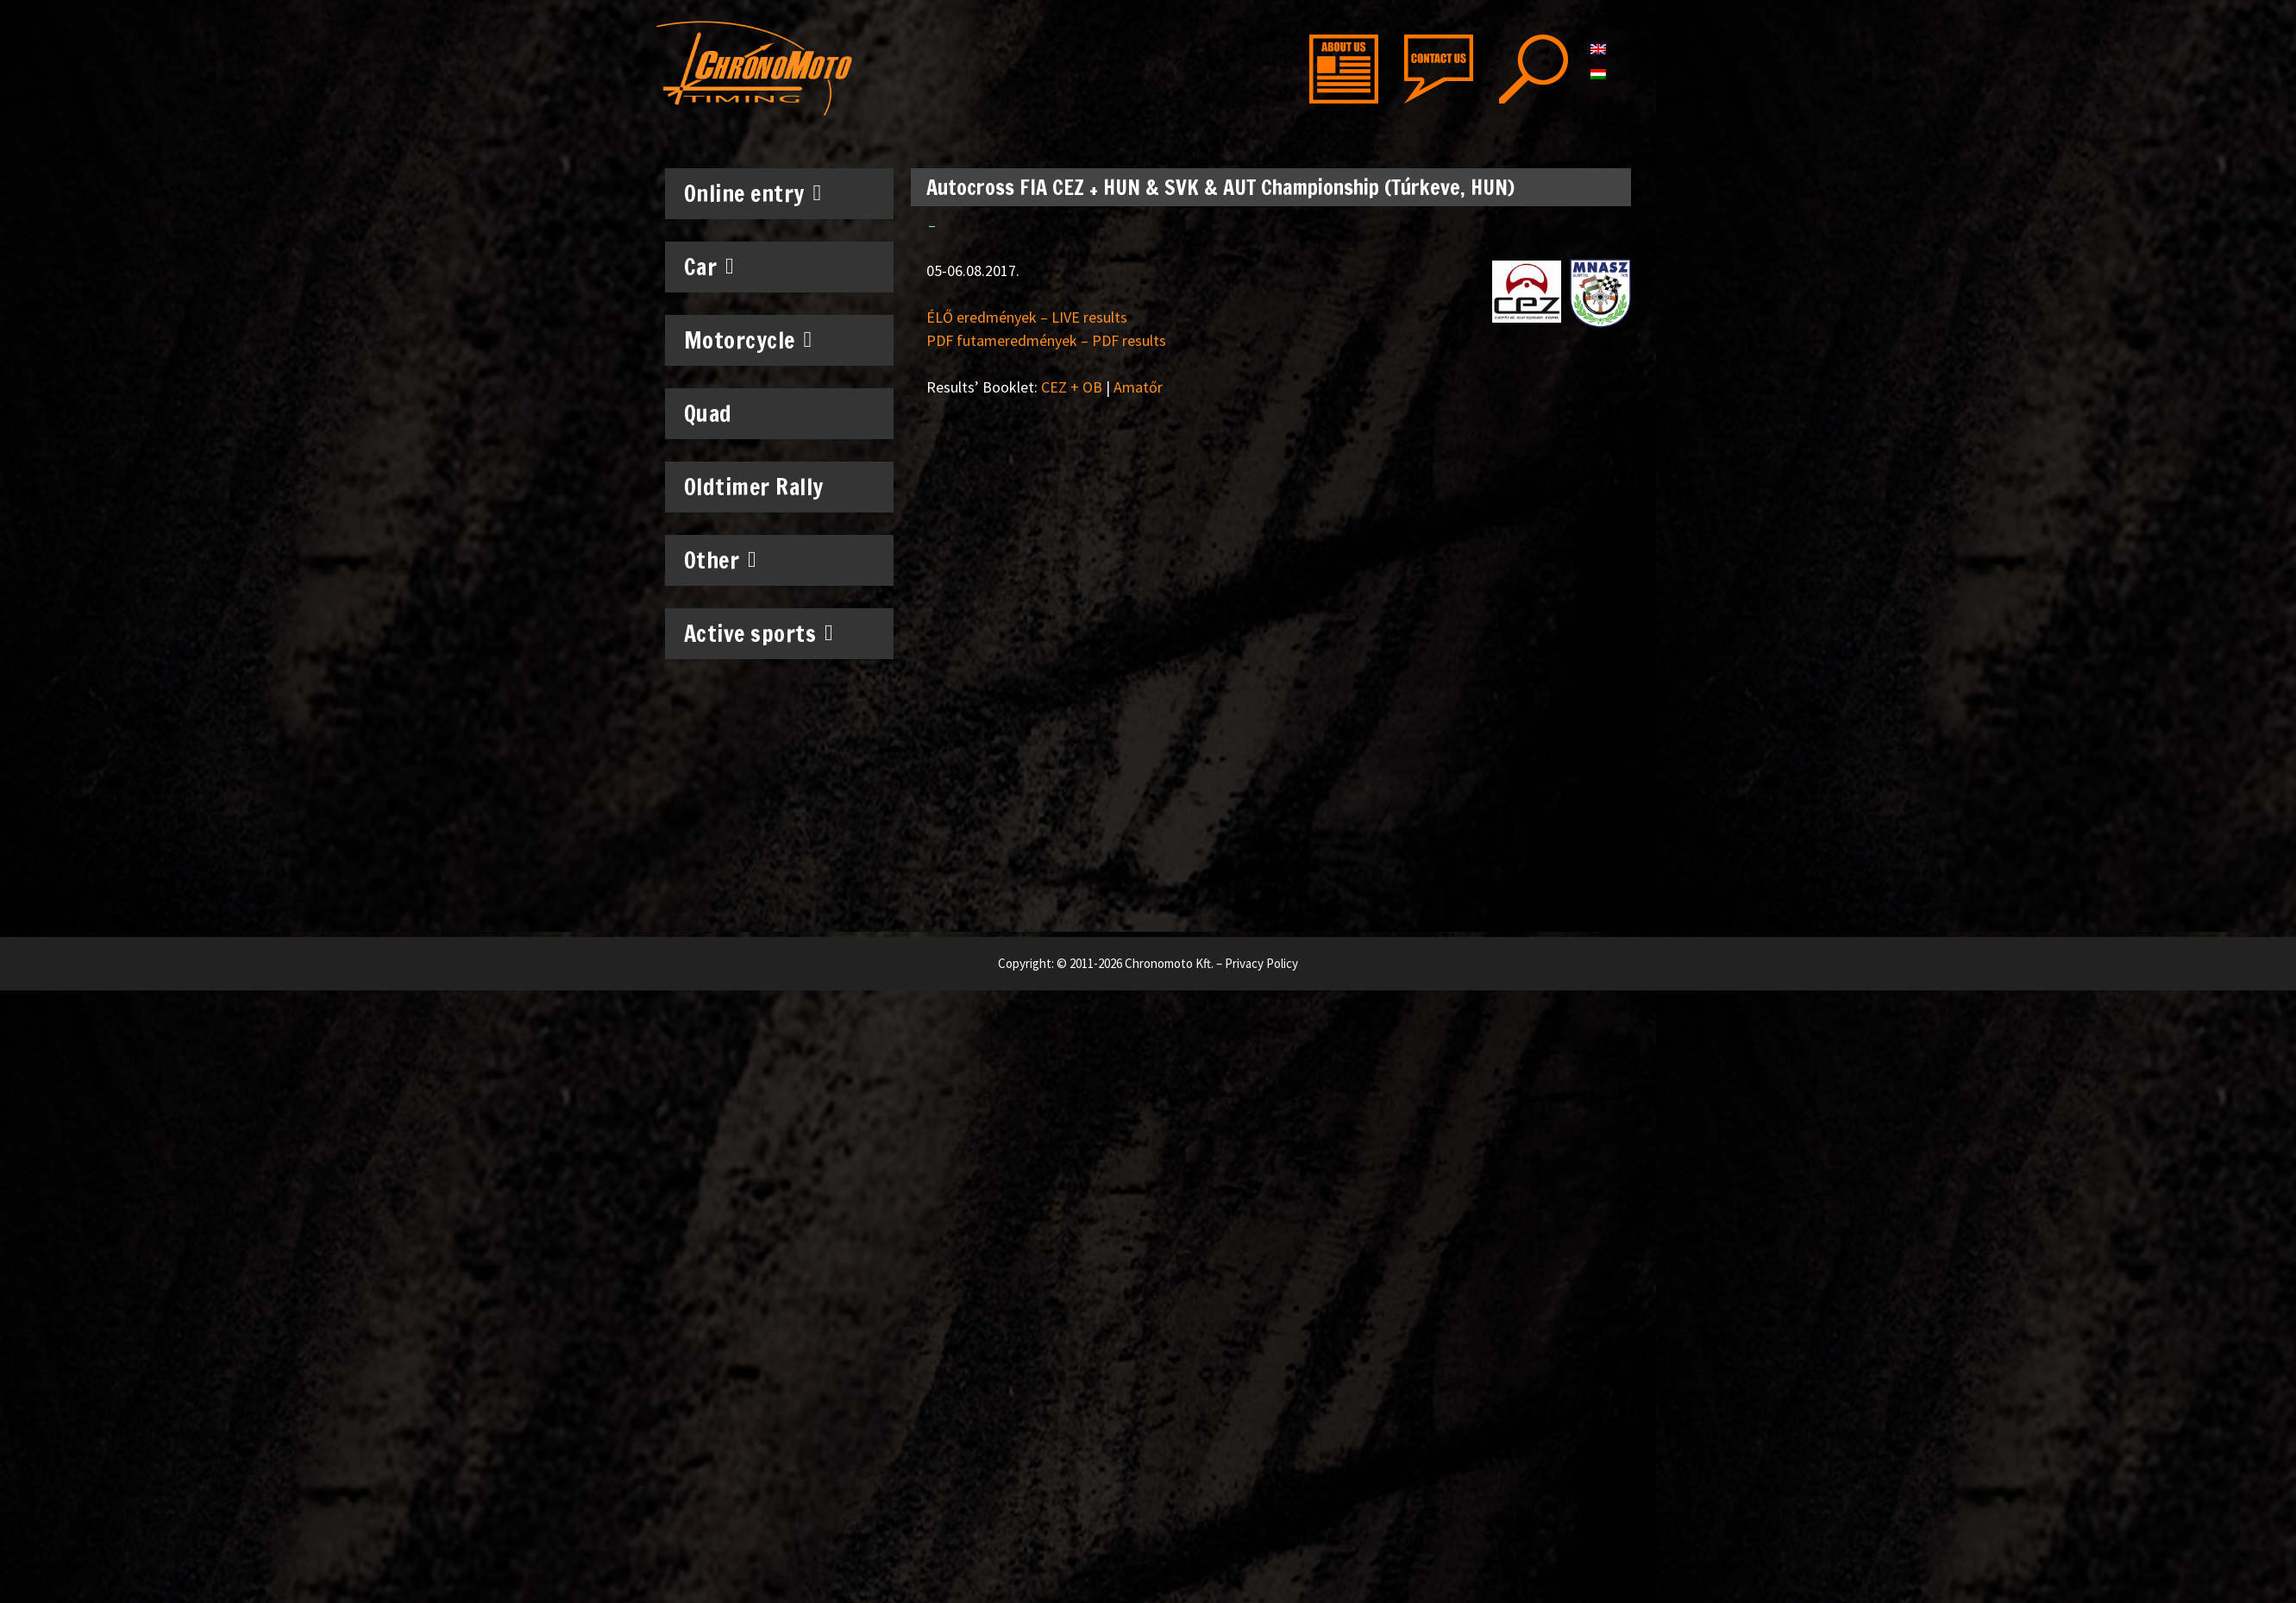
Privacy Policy (1261, 963)
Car (709, 266)
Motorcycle (748, 340)
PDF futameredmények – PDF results (1046, 340)
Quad (708, 414)
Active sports (759, 633)
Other (720, 560)
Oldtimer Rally (754, 487)
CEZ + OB (1071, 387)
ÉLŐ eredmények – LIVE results (1026, 317)
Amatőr (1138, 387)
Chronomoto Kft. (1169, 963)
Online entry (753, 193)
